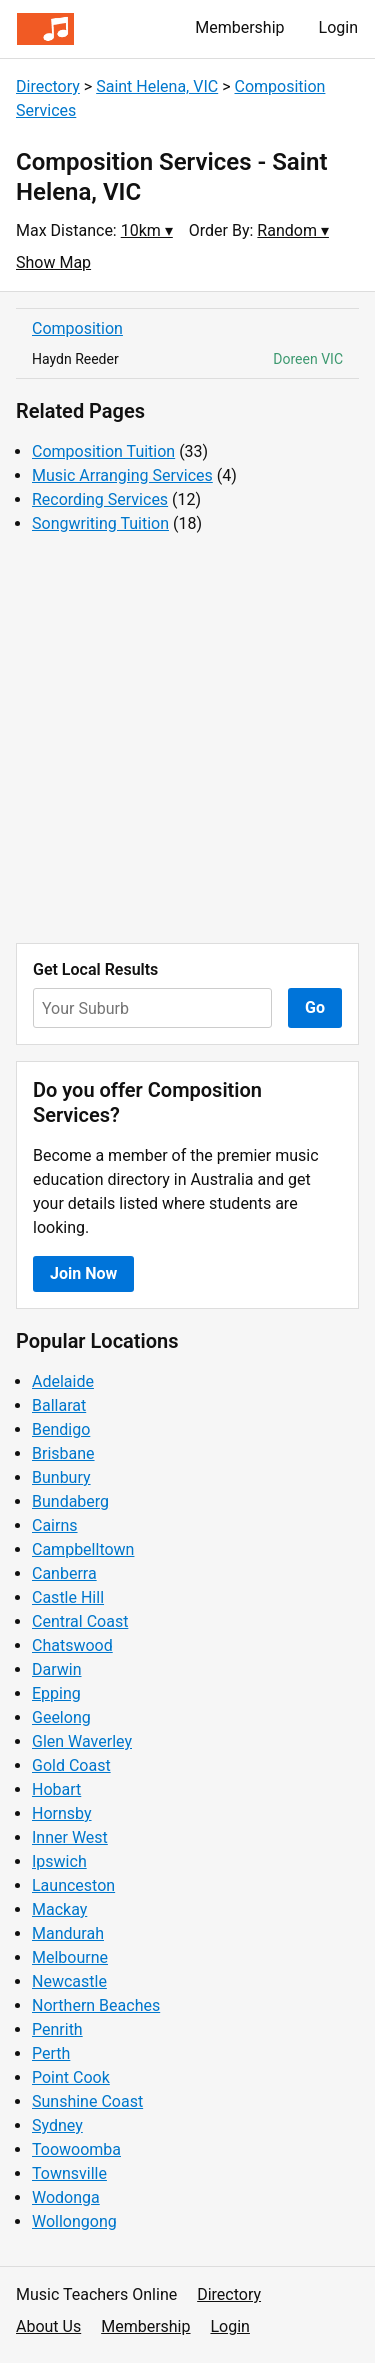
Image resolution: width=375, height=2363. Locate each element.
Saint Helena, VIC (157, 86)
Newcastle (69, 1981)
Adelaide (63, 1381)
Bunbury (61, 1477)
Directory (48, 86)
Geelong (61, 1717)
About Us (48, 2326)
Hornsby (62, 1813)
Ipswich (59, 1861)
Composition (77, 328)
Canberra (64, 1573)
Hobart (56, 1789)
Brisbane (63, 1453)
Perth (51, 2053)
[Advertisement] (187, 739)
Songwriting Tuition (100, 523)
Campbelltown (83, 1549)
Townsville (69, 2173)
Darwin (57, 1669)
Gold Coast (71, 1765)
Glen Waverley (82, 1741)
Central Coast (80, 1621)
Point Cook (71, 2077)
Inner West (70, 1837)
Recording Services (100, 499)
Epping (56, 1693)
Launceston (73, 1885)
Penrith (57, 2029)
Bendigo (61, 1429)
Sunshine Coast (87, 2101)
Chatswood (72, 1645)
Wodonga (66, 2197)
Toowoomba (76, 2149)
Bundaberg (70, 1501)
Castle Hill (68, 1597)
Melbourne (70, 1957)
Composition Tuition (103, 451)
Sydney (57, 2125)
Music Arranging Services (122, 475)
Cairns (55, 1525)
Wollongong (74, 2221)
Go (315, 1007)
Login (338, 27)
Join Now (83, 1273)
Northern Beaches (96, 2005)
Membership (239, 27)
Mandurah (68, 1933)
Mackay (59, 1909)
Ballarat (59, 1405)
